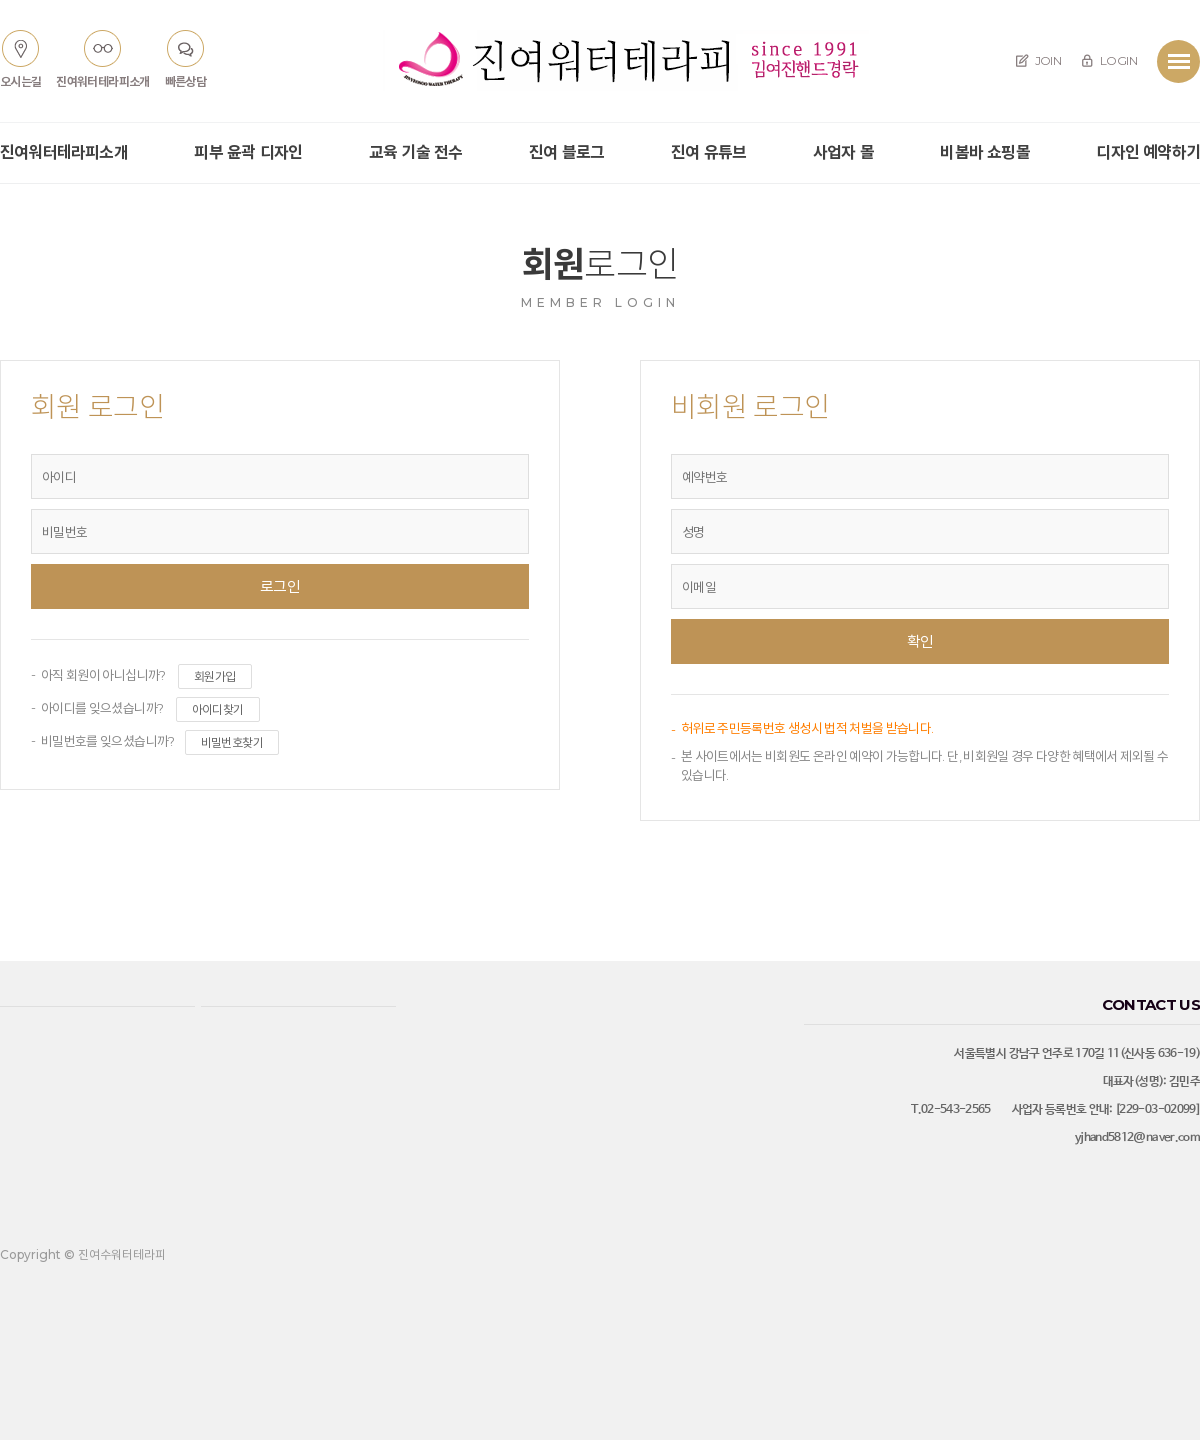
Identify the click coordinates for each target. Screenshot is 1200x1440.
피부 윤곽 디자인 (248, 152)
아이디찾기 (218, 709)
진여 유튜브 (708, 152)
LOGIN (1109, 60)
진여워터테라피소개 (64, 152)
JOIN (1038, 60)
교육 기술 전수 (416, 152)
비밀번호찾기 (232, 742)
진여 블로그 (566, 152)
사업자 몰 (843, 152)
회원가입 (215, 676)
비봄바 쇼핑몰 (984, 152)
